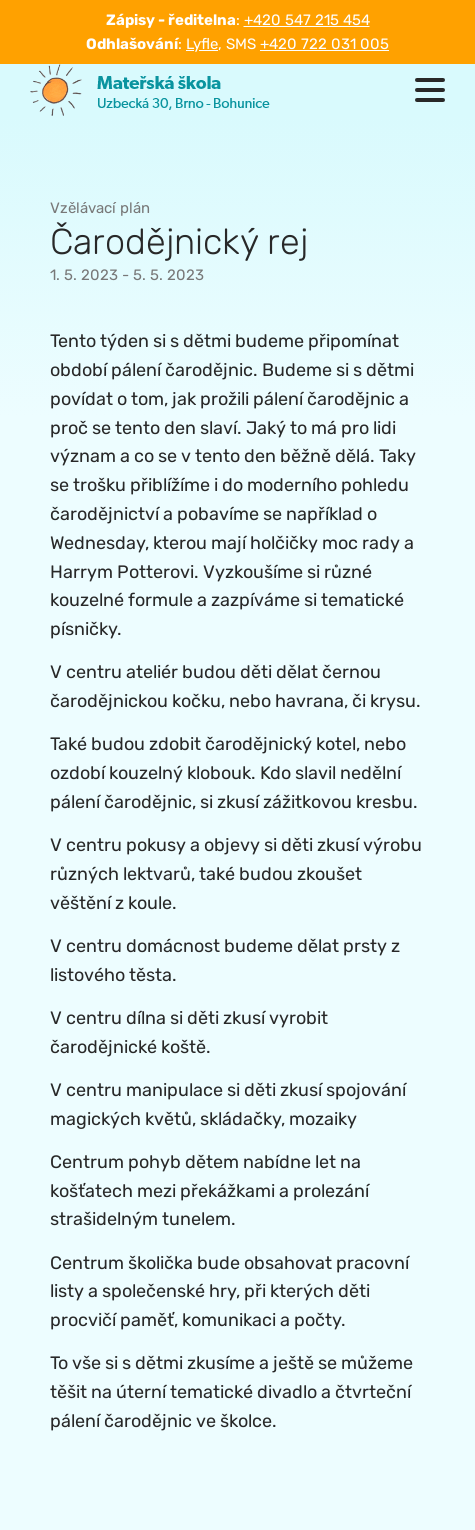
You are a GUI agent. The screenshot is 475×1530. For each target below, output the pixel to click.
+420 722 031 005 (324, 44)
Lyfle (202, 44)
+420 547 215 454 (307, 20)
